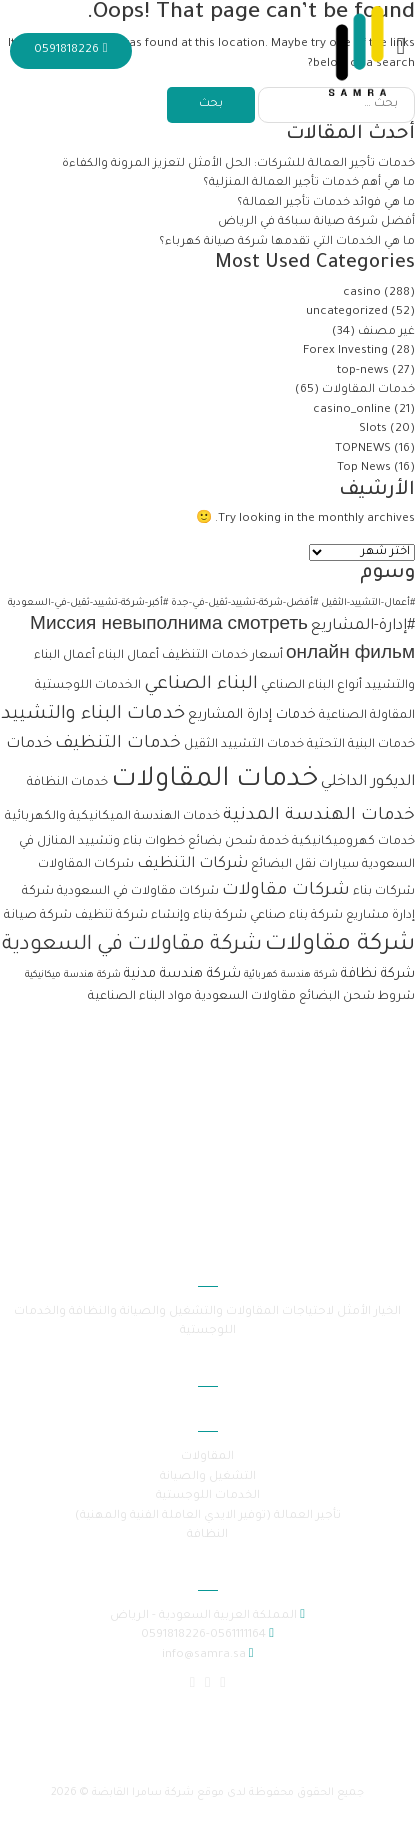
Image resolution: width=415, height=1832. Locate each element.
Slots (373, 429)
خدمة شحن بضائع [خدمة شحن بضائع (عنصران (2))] (238, 842)
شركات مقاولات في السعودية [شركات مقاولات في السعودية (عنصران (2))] (138, 892)
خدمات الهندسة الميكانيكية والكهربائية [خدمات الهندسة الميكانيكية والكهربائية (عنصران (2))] (112, 817)
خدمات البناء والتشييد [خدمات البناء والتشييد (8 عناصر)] (93, 715)
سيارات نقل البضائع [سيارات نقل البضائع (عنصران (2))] (305, 865)
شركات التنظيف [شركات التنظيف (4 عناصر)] (192, 864)
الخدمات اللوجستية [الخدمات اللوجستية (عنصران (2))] (88, 686)
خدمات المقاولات (368, 390)
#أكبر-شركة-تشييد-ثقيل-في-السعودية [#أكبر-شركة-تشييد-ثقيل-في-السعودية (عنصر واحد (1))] (88, 603)
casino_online (352, 410)
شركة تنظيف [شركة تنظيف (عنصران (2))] (111, 916)
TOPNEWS (363, 449)
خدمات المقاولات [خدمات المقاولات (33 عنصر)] (214, 780)
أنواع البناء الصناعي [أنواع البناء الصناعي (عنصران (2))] (311, 686)
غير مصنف (386, 332)
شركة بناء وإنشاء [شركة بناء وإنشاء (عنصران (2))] (199, 916)
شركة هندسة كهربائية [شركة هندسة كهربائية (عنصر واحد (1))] (291, 975)
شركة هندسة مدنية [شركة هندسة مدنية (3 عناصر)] (182, 974)
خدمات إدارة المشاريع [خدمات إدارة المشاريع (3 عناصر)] (252, 715)
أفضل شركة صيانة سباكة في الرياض (316, 222)
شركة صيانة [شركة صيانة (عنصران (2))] (38, 916)
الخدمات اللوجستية (208, 1496)
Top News (364, 468)
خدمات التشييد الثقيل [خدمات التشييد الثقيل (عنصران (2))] (244, 745)
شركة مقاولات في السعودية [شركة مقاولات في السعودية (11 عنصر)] (132, 946)
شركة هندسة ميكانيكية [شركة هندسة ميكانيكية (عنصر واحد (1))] (73, 975)
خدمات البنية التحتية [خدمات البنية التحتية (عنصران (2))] (361, 745)
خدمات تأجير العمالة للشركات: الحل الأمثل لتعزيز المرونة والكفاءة (237, 164)
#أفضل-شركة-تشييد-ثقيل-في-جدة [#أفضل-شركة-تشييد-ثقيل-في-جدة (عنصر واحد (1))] (244, 603)
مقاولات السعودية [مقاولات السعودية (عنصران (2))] (245, 997)
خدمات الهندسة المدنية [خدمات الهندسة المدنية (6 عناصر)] (319, 816)
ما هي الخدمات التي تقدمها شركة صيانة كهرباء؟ (285, 242)
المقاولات (207, 1457)
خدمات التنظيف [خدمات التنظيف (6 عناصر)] (118, 744)
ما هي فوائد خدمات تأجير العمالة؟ (326, 203)
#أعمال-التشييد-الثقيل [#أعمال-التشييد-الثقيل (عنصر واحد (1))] (368, 603)
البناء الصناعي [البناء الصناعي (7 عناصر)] (201, 685)
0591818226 (71, 51)
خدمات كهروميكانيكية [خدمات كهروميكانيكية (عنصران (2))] (353, 842)
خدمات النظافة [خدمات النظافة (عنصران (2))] (67, 783)
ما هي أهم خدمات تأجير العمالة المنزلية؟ (307, 183)
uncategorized (347, 312)
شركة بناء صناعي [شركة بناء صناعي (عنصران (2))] (296, 916)
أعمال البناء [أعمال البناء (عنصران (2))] (128, 656)
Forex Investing (345, 351)
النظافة (207, 1535)
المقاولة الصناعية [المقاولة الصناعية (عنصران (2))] (367, 716)
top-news (363, 371)
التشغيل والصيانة (208, 1477)
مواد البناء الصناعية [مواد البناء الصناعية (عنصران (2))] (140, 997)
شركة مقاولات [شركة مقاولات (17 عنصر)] (340, 945)
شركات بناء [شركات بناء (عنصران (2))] (384, 892)
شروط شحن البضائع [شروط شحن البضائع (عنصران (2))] (357, 997)
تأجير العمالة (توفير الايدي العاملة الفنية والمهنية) (208, 1516)
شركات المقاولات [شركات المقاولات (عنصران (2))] (86, 865)
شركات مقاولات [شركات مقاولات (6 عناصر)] (286, 891)
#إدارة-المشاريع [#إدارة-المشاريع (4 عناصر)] (363, 626)
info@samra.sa (204, 1655)
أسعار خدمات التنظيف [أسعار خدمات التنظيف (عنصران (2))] (222, 656)
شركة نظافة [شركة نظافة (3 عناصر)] (378, 974)
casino (362, 293)
